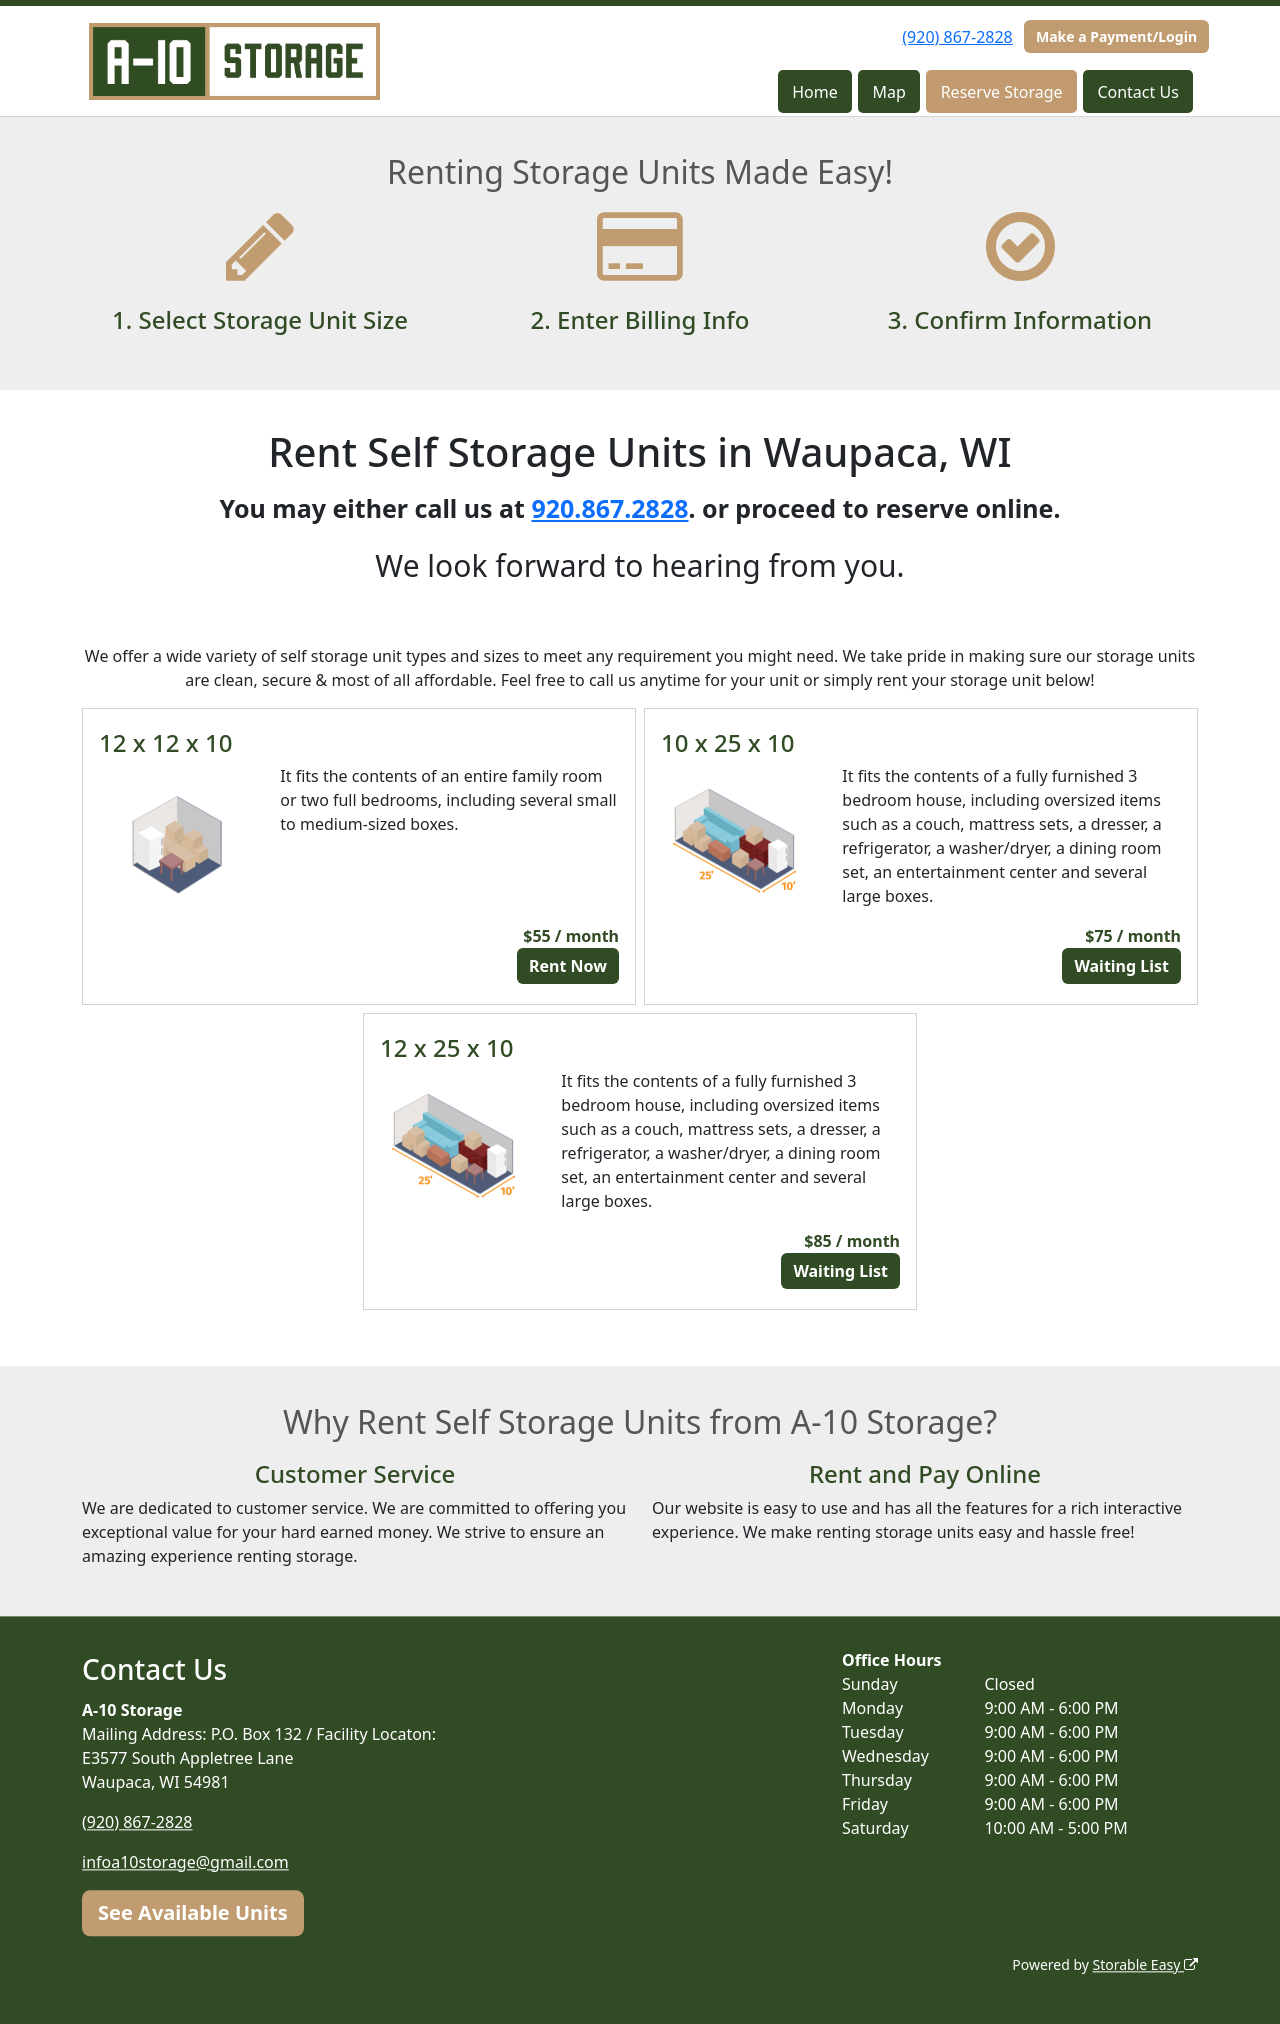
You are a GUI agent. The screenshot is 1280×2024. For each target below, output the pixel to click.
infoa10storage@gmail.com (185, 1862)
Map (889, 92)
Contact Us (1137, 92)
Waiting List (1121, 966)
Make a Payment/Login (1116, 36)
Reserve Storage (1002, 92)
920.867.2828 (609, 508)
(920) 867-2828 (957, 37)
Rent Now (568, 966)
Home (815, 92)
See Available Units (193, 1912)
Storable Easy (1145, 1964)
